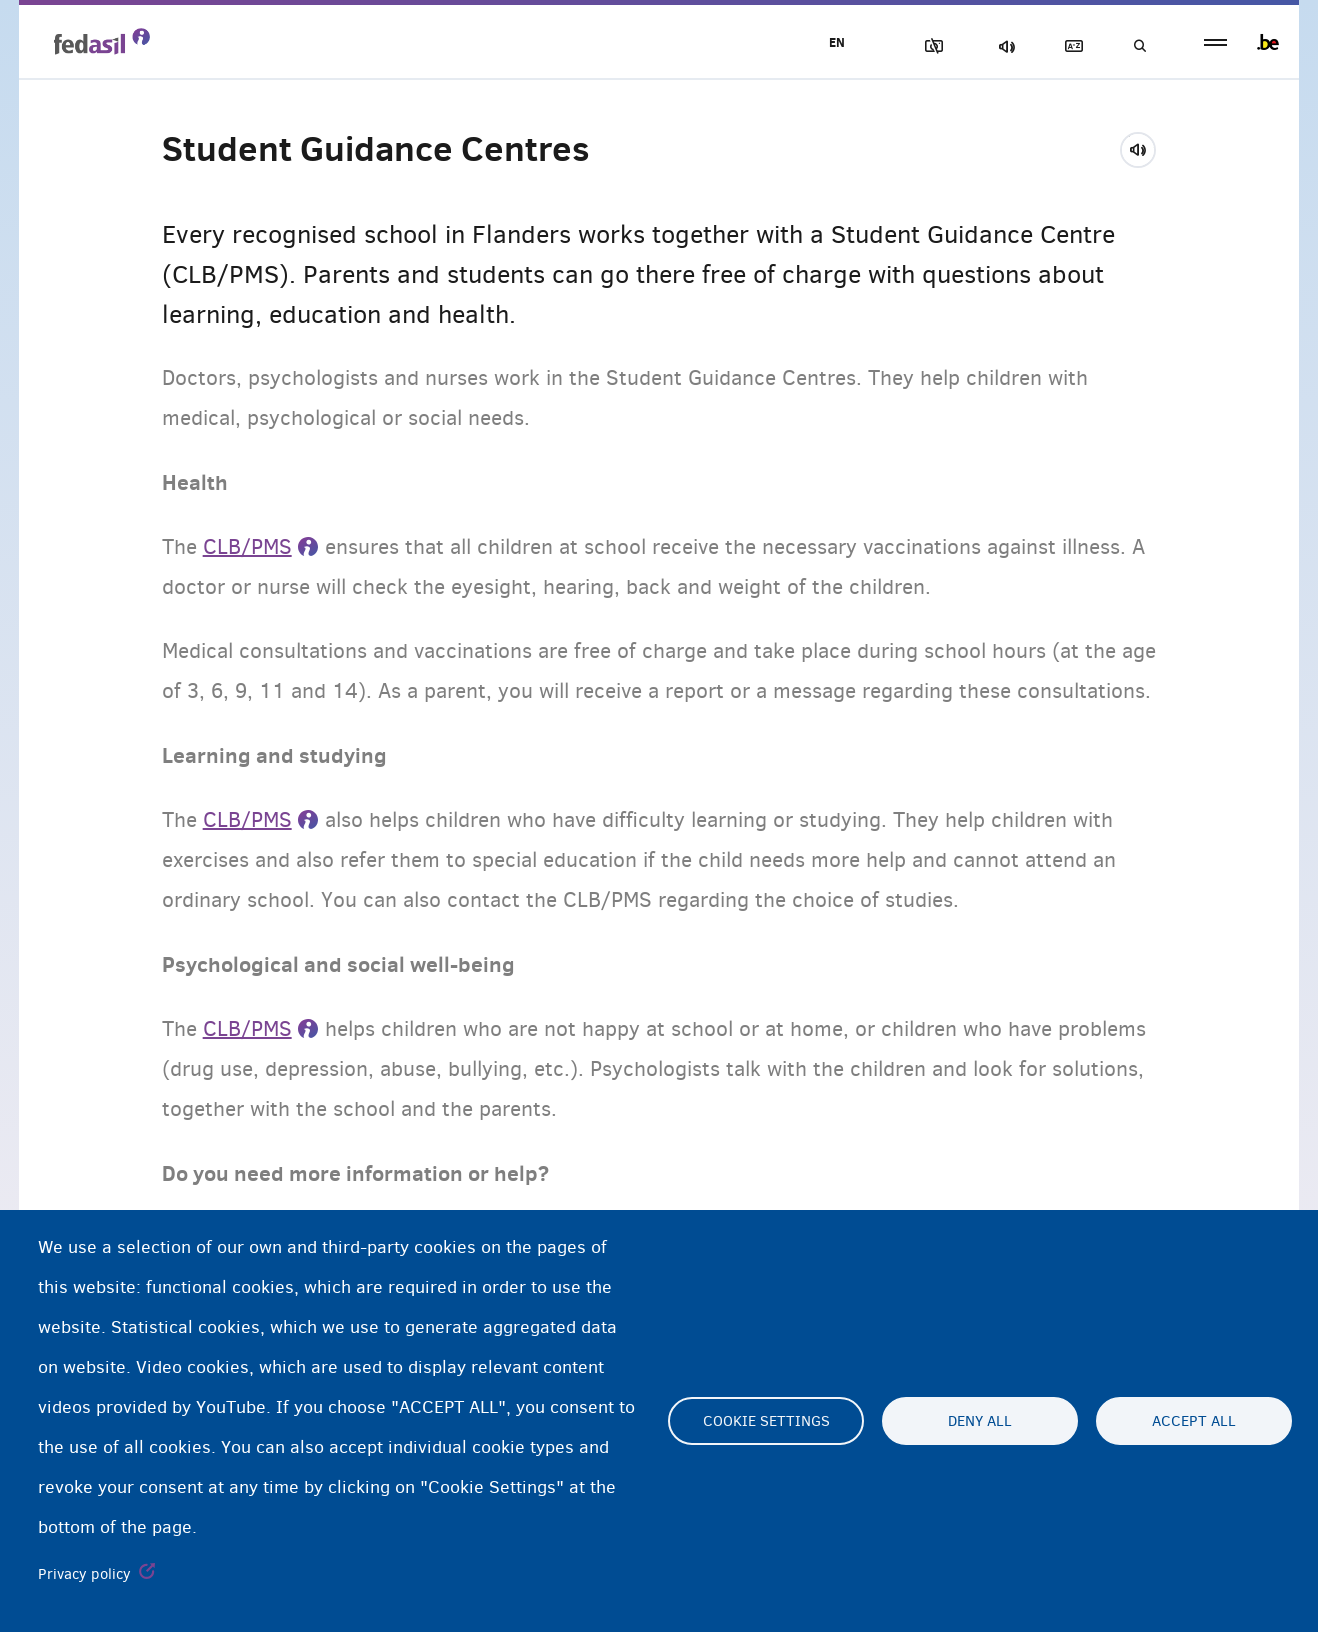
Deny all (980, 1421)
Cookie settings (766, 1421)
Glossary (1070, 46)
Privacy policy (84, 1574)
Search (1139, 46)
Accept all (1194, 1421)
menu (1215, 42)
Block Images (930, 46)
